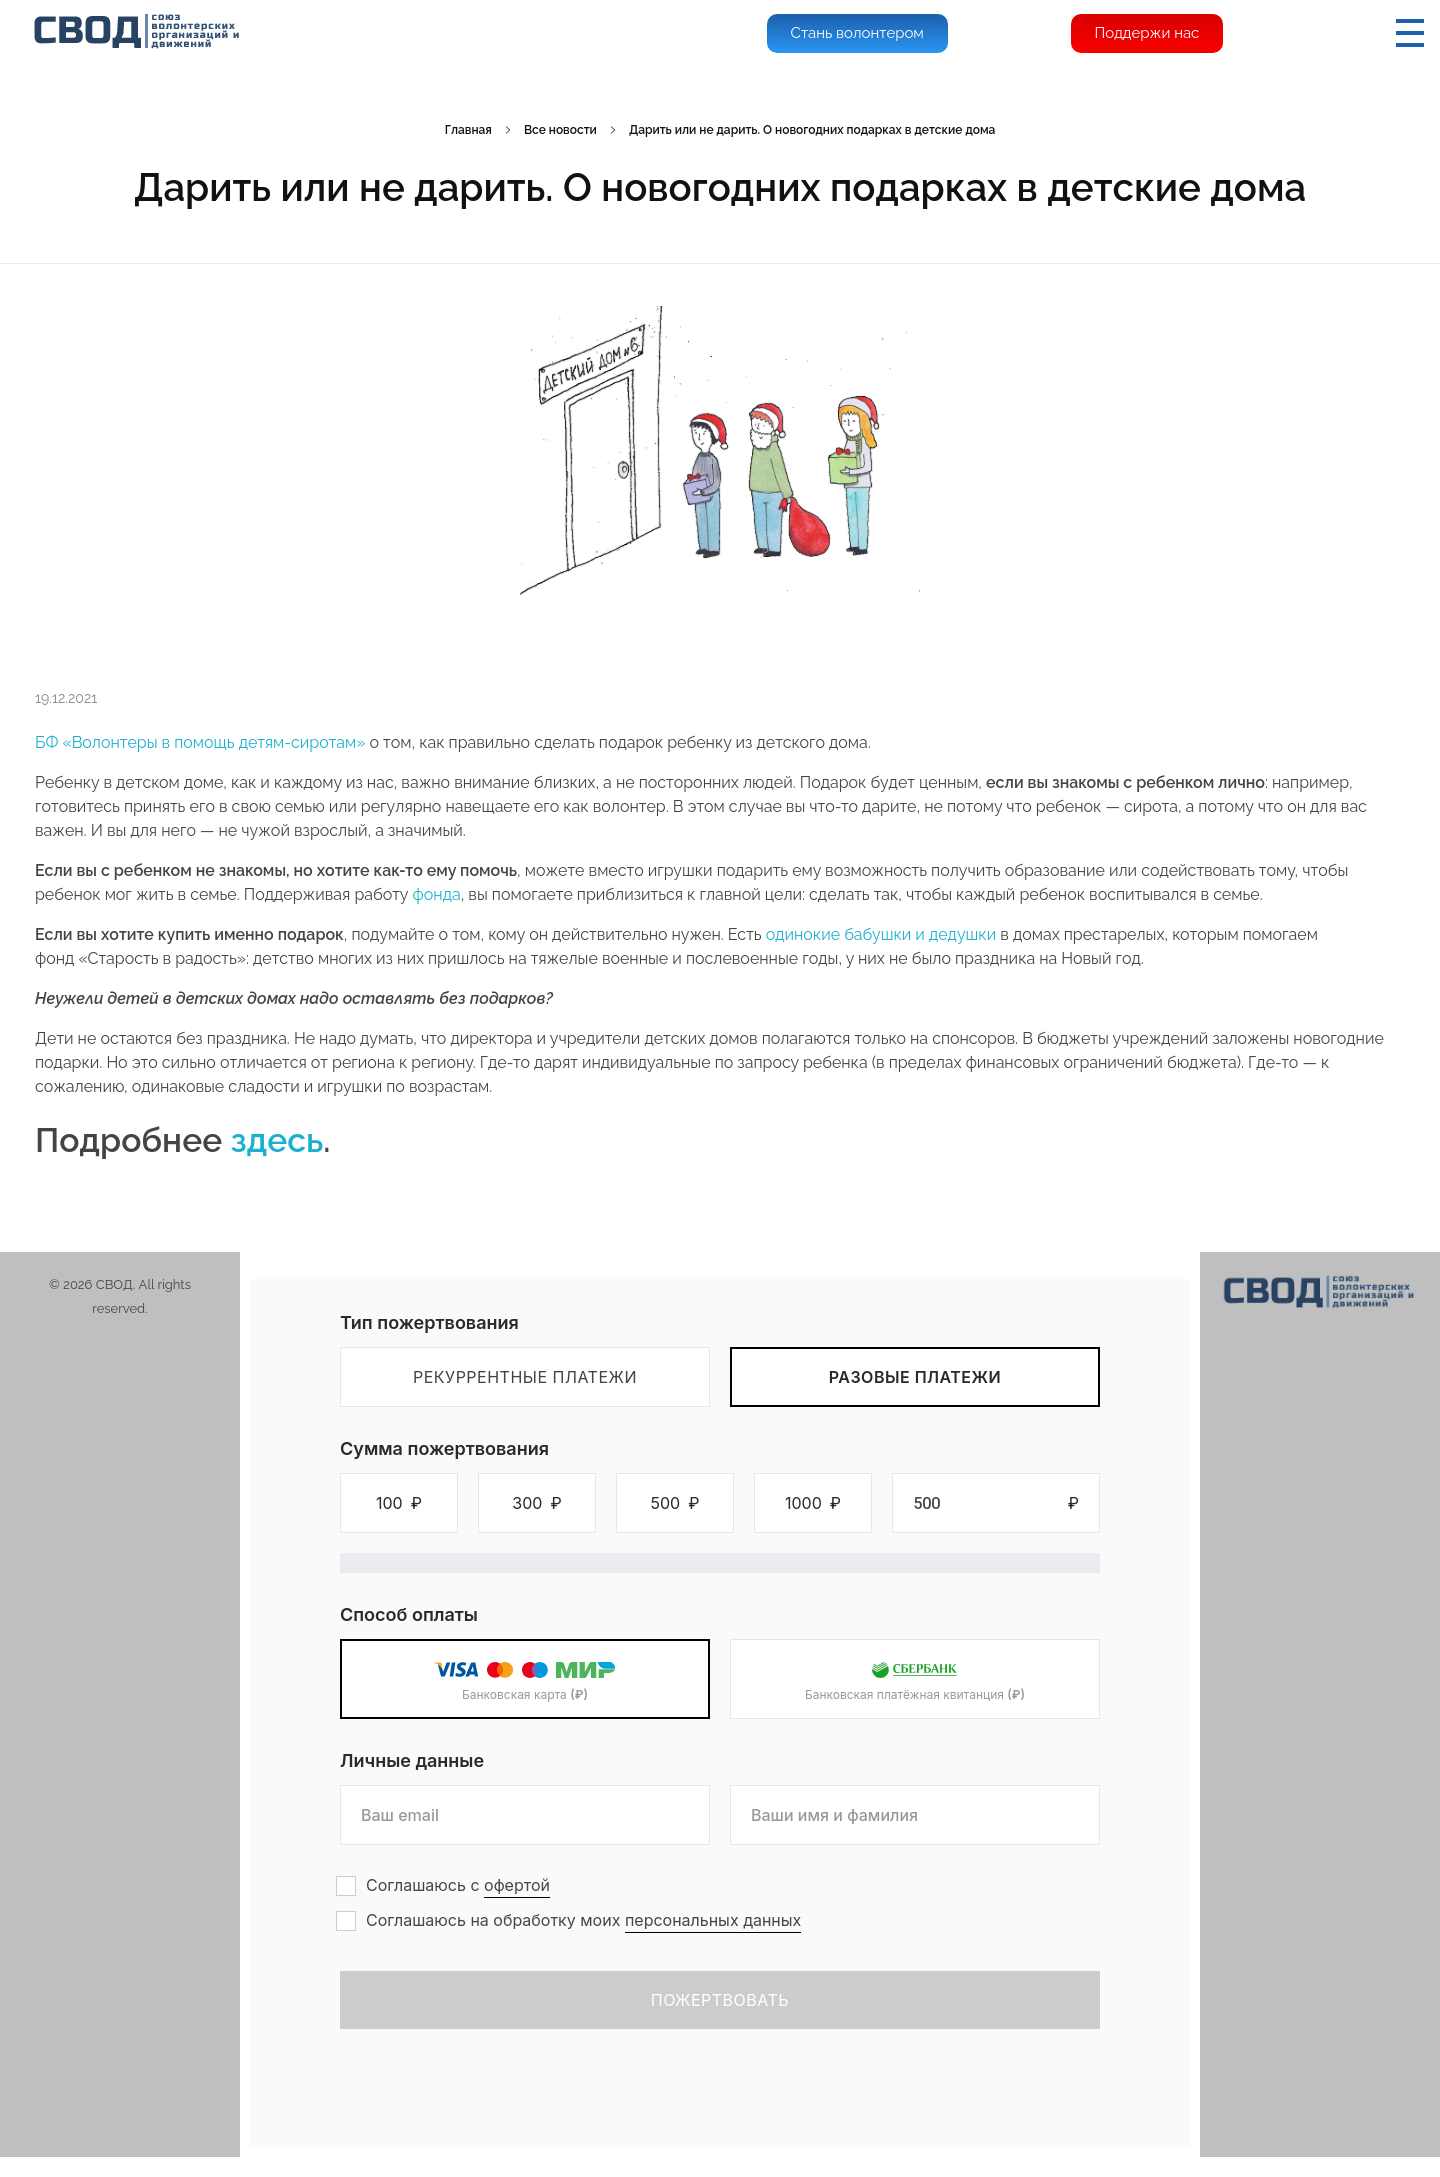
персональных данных (713, 1920)
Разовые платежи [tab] (915, 1377)
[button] (399, 1503)
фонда (437, 894)
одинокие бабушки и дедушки (881, 934)
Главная (468, 130)
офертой (517, 1885)
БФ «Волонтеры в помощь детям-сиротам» (200, 742)
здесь (276, 1140)
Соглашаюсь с (458, 1885)
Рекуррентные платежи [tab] (525, 1377)
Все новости (560, 130)
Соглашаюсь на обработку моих (583, 1920)
